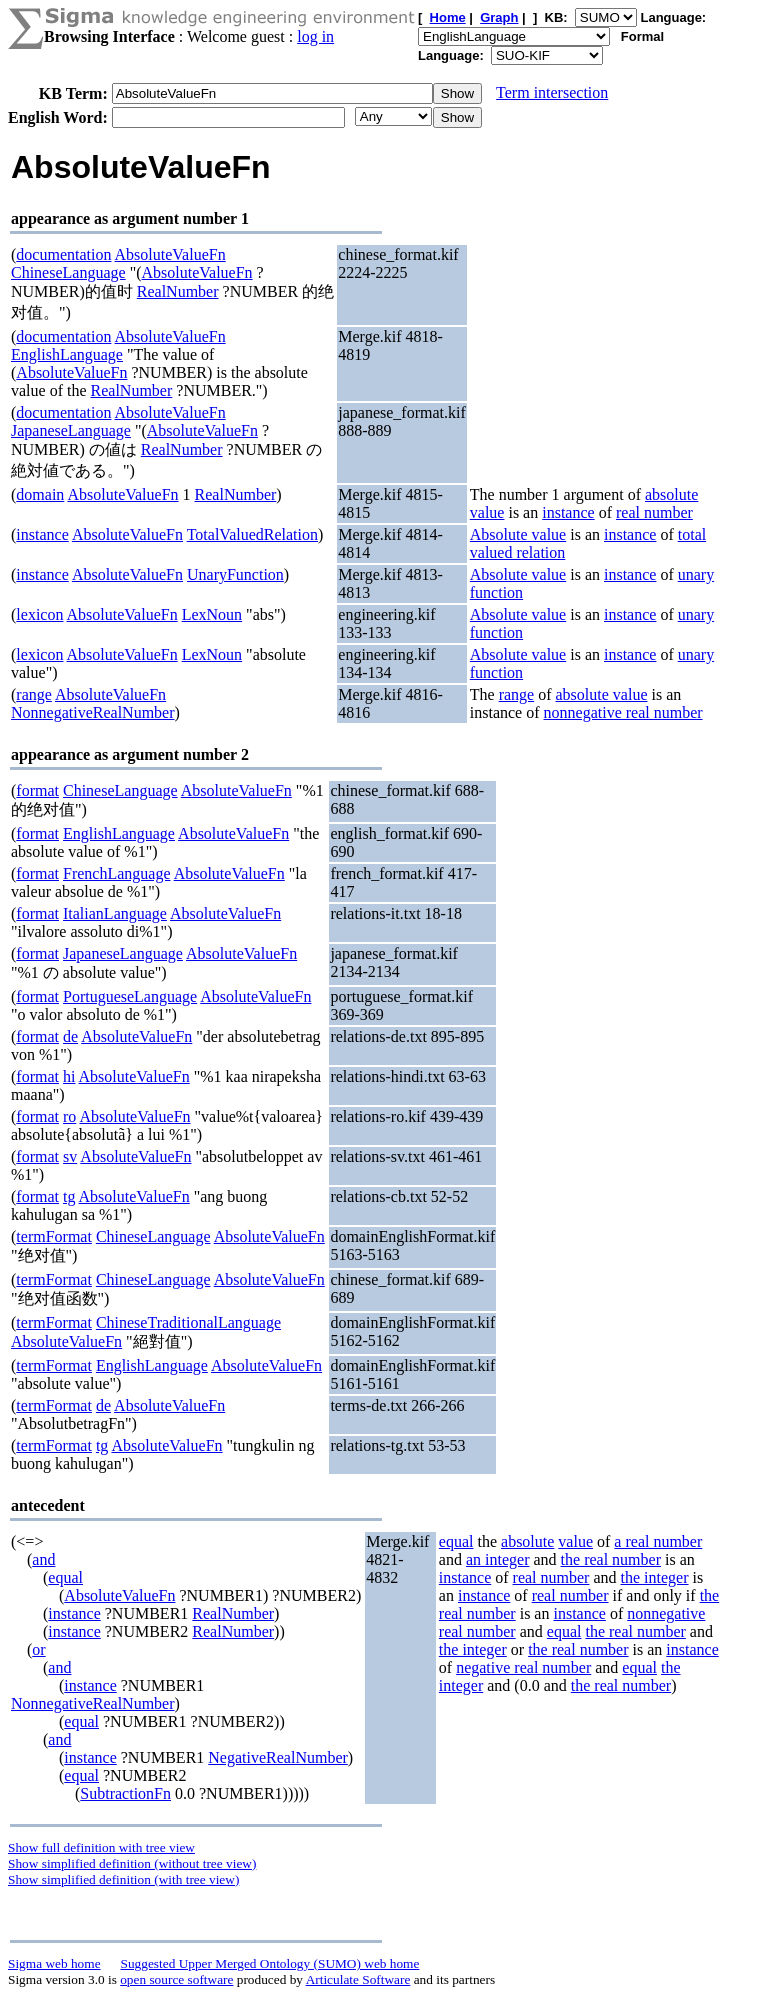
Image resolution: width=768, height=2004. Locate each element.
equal (65, 1577)
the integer (655, 1577)
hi (69, 1076)
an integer (498, 1559)
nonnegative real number (623, 712)
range (34, 694)
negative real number (523, 1667)
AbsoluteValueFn (170, 254)
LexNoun (212, 614)
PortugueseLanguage (130, 996)
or (38, 1649)
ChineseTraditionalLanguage (188, 1322)
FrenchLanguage (117, 873)
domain (40, 494)
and (43, 1559)
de (70, 1036)
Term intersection (552, 92)
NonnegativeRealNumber (93, 712)
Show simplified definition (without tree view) (132, 1863)
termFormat (54, 1236)
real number (654, 512)
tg (69, 1196)
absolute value (602, 694)
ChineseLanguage (68, 272)
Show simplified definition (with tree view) (123, 1879)
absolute (527, 1541)
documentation (63, 254)
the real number (611, 1559)
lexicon (39, 614)
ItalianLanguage (115, 913)
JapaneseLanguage (71, 430)
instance (568, 512)
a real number (658, 1541)
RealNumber (178, 291)
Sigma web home (54, 1963)
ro (69, 1116)
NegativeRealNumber (278, 1757)
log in (315, 36)
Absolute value (518, 534)
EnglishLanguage (67, 354)
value (575, 1541)
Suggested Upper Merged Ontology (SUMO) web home (270, 1963)
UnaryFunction (235, 574)
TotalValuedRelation (252, 534)
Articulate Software (358, 1979)
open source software (176, 1979)
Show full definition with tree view (101, 1847)
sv (70, 1156)
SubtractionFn (125, 1793)
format (37, 790)
